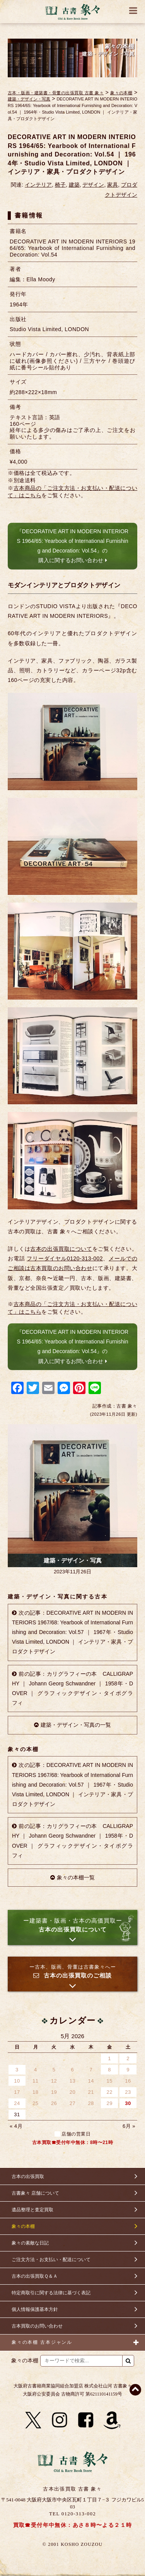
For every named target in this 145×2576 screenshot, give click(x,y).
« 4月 (16, 2126)
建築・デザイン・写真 (29, 99)
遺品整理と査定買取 (32, 2209)
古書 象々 (73, 11)
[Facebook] (86, 2420)
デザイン (93, 185)
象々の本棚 (121, 92)
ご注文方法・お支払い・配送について (51, 2259)
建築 (74, 185)
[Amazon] (112, 2420)
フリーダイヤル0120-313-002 (65, 1258)
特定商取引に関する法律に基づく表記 (51, 2292)
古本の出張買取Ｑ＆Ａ (35, 2276)
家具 (112, 185)
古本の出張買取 (28, 2176)
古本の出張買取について (61, 1249)
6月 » (129, 2126)
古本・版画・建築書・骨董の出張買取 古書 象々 (56, 92)
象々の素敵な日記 (30, 2243)
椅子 (60, 185)
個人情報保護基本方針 (35, 2309)
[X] (33, 2420)
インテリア (38, 185)
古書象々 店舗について (35, 2193)
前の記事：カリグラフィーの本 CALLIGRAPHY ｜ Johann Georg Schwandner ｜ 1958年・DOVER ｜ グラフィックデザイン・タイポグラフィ (72, 1688)
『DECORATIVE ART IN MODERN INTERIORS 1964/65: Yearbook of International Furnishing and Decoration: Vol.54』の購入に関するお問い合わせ (72, 546)
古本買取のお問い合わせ (37, 2326)
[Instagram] (59, 2420)
